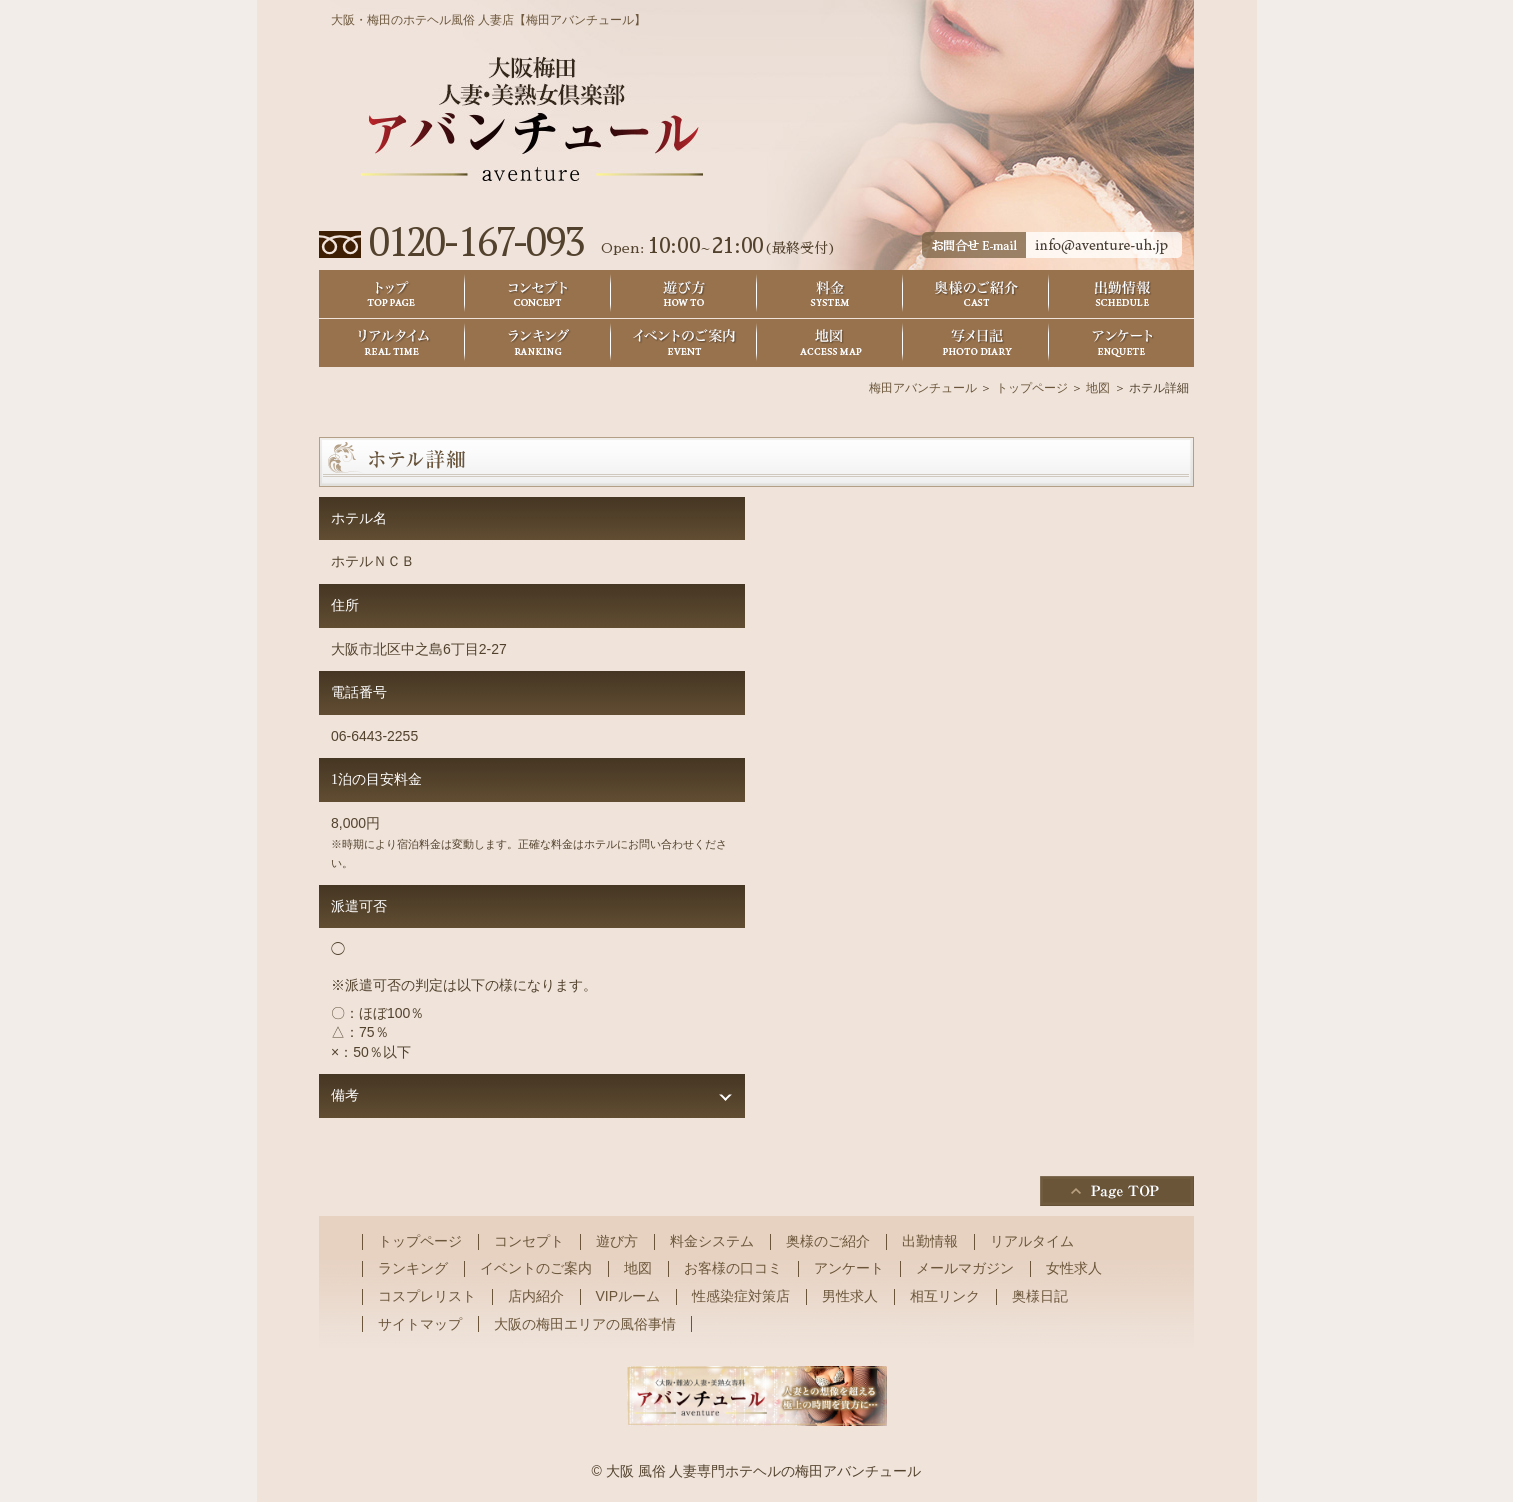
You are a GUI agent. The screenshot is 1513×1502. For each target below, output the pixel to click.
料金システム (712, 1241)
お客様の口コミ (733, 1268)
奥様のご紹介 (976, 294)
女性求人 (1074, 1268)
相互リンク (945, 1296)
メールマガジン (965, 1268)
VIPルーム (628, 1296)
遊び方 (684, 294)
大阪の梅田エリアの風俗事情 (585, 1324)
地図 (830, 343)
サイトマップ (420, 1324)
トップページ (1032, 388)
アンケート (1122, 343)
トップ (392, 294)
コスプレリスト (427, 1296)
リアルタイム (392, 343)
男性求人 (850, 1296)
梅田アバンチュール (923, 388)
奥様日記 (976, 343)
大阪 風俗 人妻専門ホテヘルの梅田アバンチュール (764, 1471)
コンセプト (538, 294)
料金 (830, 294)
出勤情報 (1122, 294)
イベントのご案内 (684, 343)
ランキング (538, 343)
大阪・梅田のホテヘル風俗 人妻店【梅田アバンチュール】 (488, 20)
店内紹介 (536, 1296)
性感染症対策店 (741, 1296)
